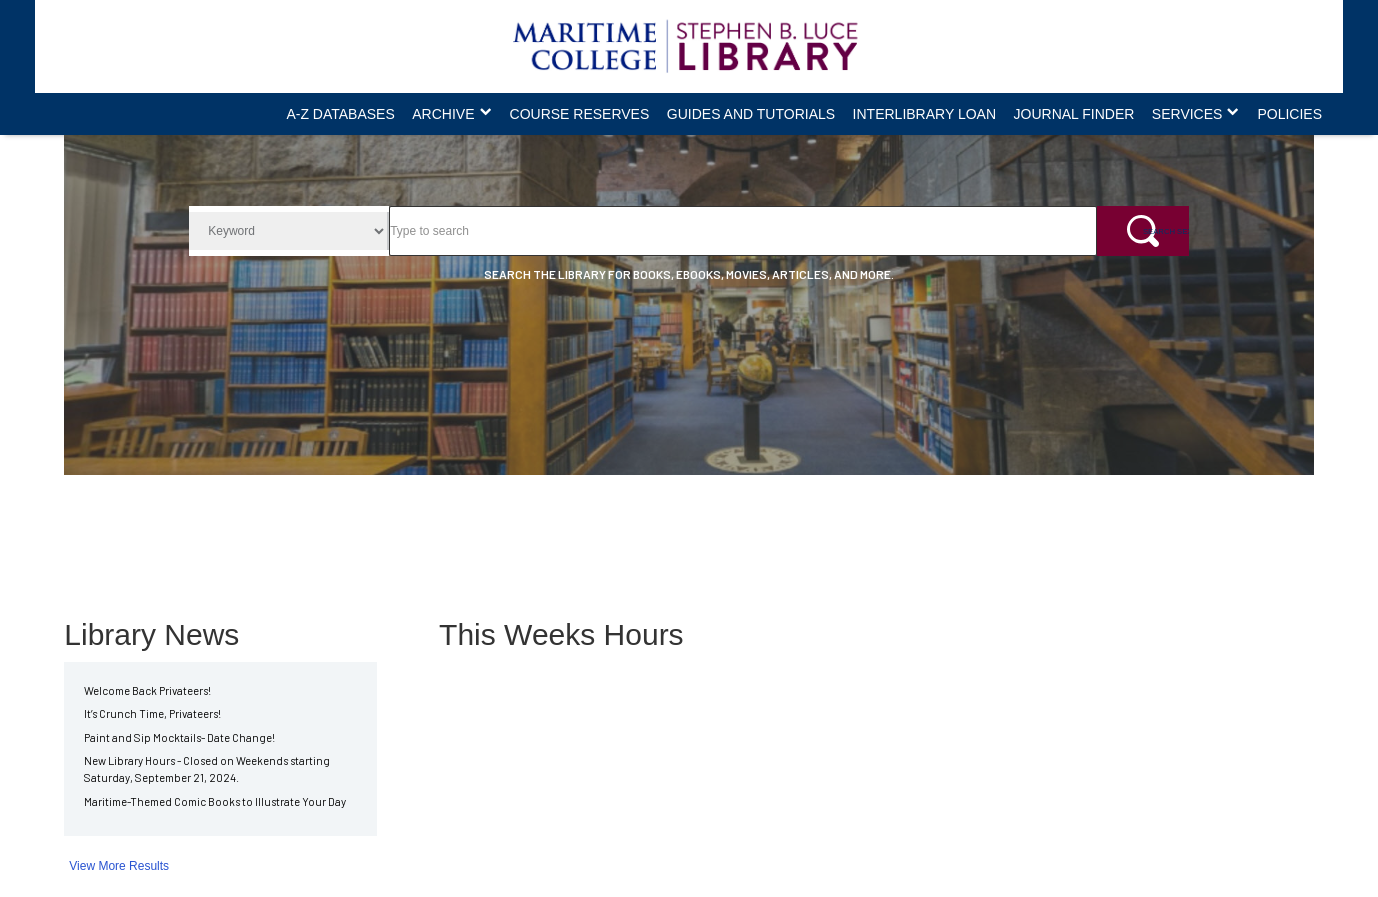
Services (1187, 114)
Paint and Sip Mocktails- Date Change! (179, 737)
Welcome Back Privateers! (147, 690)
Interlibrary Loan (924, 114)
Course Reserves (580, 114)
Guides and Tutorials (751, 114)
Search (388, 205)
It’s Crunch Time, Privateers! (152, 713)
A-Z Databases (340, 114)
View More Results (119, 866)
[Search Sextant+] (1143, 231)
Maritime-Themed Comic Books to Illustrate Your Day (215, 801)
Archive (443, 114)
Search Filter (188, 205)
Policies (1289, 114)
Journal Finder (1074, 114)
